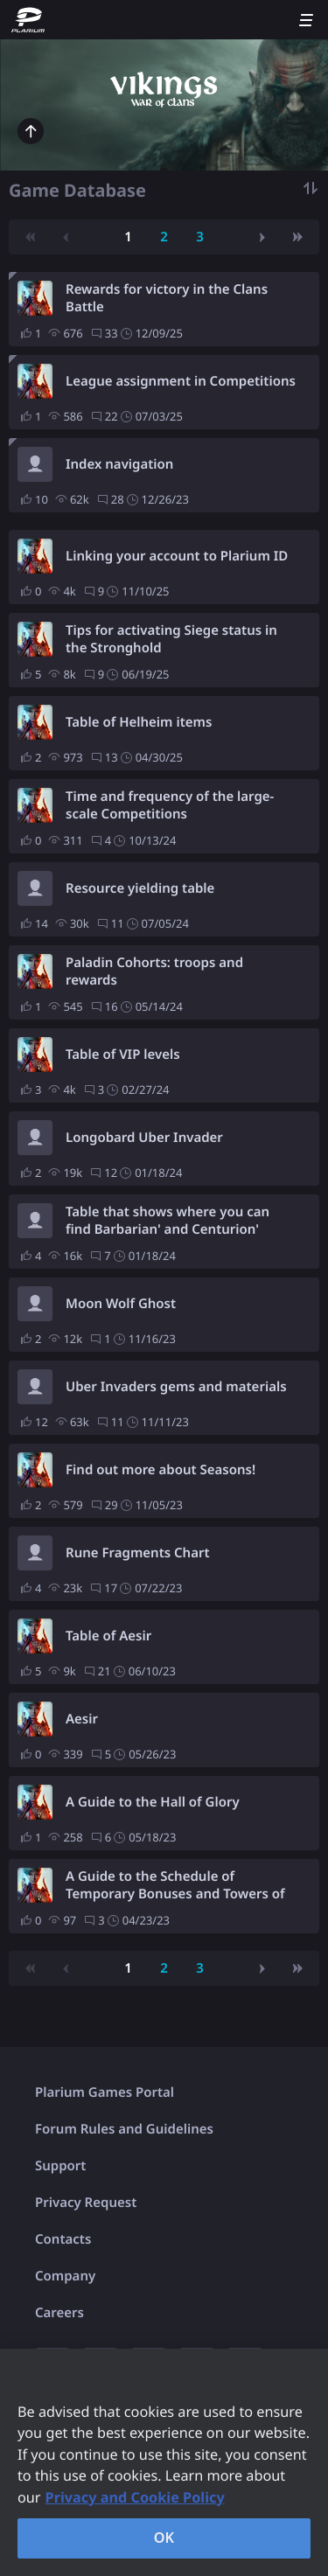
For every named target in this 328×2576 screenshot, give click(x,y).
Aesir (82, 1719)
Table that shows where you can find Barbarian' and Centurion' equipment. (167, 1220)
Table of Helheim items (139, 722)
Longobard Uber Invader (144, 1137)
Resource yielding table (140, 888)
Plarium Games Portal (104, 2092)
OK (164, 2537)
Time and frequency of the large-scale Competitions (170, 805)
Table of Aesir (108, 1636)
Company (65, 2276)
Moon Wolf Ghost (121, 1303)
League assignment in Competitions (181, 381)
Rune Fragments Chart (138, 1553)
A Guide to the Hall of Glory (153, 1802)
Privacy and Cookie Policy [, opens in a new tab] (135, 2497)
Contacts (63, 2239)
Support (60, 2166)
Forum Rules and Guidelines (124, 2129)
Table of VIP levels (123, 1054)
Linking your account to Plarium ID (177, 556)
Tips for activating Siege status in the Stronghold (171, 639)
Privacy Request (85, 2202)
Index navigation (119, 464)
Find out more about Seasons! (160, 1470)
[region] (164, 2462)
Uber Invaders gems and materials (176, 1387)
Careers (59, 2313)
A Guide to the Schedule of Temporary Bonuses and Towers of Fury (175, 1885)
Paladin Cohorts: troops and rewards (154, 971)
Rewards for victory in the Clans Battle (167, 298)
